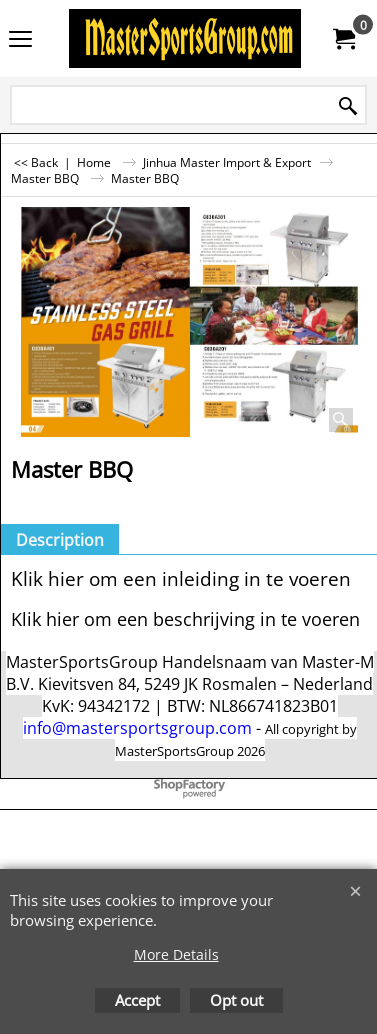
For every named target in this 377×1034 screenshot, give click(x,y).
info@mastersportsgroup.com (137, 728)
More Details (176, 954)
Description (60, 540)
